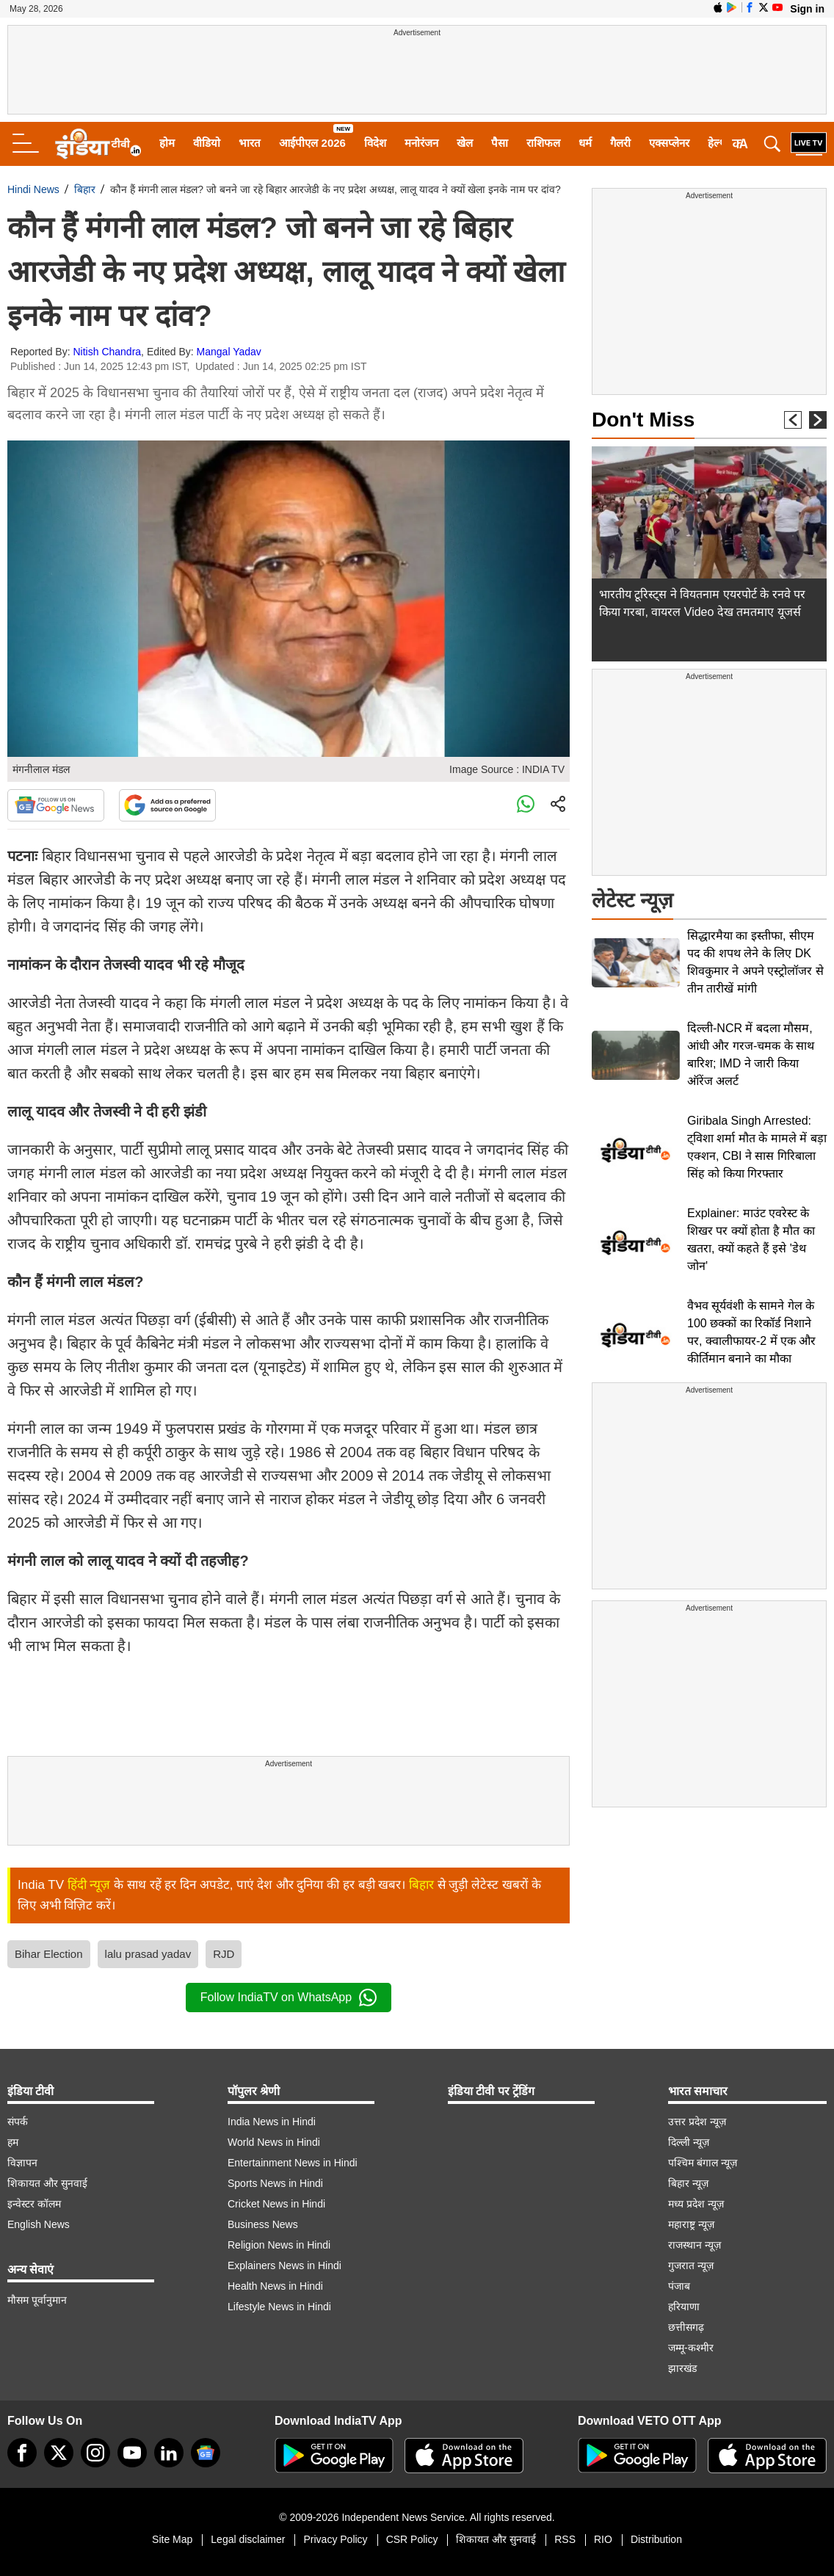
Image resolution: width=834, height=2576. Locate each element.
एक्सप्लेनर (669, 143)
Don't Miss (643, 419)
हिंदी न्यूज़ (89, 1885)
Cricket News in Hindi (276, 2204)
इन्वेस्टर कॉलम (34, 2204)
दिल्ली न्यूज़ (688, 2142)
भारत (250, 143)
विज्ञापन (22, 2163)
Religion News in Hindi (279, 2245)
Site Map (172, 2539)
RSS (565, 2539)
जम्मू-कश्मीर (691, 2348)
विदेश (375, 143)
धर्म (585, 143)
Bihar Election (49, 1954)
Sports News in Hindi (275, 2183)
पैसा (499, 143)
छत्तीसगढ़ (686, 2327)
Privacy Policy (335, 2539)
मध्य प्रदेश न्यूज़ (696, 2204)
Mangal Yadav (229, 352)
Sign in (807, 9)
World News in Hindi (274, 2142)
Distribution (656, 2539)
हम (12, 2142)
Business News (263, 2224)
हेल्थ (717, 143)
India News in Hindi (272, 2121)
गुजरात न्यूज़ (691, 2265)
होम (167, 143)
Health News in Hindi (275, 2286)
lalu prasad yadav (148, 1954)
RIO (603, 2539)
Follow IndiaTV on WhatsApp (288, 1997)
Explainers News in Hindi (284, 2265)
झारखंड (682, 2368)
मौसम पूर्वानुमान (37, 2300)
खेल (465, 143)
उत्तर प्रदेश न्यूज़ (697, 2121)
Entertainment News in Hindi (293, 2163)
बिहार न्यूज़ (688, 2183)
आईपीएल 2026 (312, 143)
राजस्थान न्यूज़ (694, 2245)
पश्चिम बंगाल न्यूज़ (702, 2163)
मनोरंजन (421, 143)
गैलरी (620, 143)
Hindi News (33, 189)
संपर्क (17, 2121)
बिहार (84, 189)
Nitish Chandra (107, 352)
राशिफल (543, 143)
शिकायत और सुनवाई (47, 2183)
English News (38, 2224)
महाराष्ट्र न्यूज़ (691, 2224)
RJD (223, 1954)
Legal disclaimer (248, 2539)
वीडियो (206, 143)
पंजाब (679, 2286)
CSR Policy (412, 2539)
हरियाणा (684, 2306)
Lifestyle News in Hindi (279, 2306)
